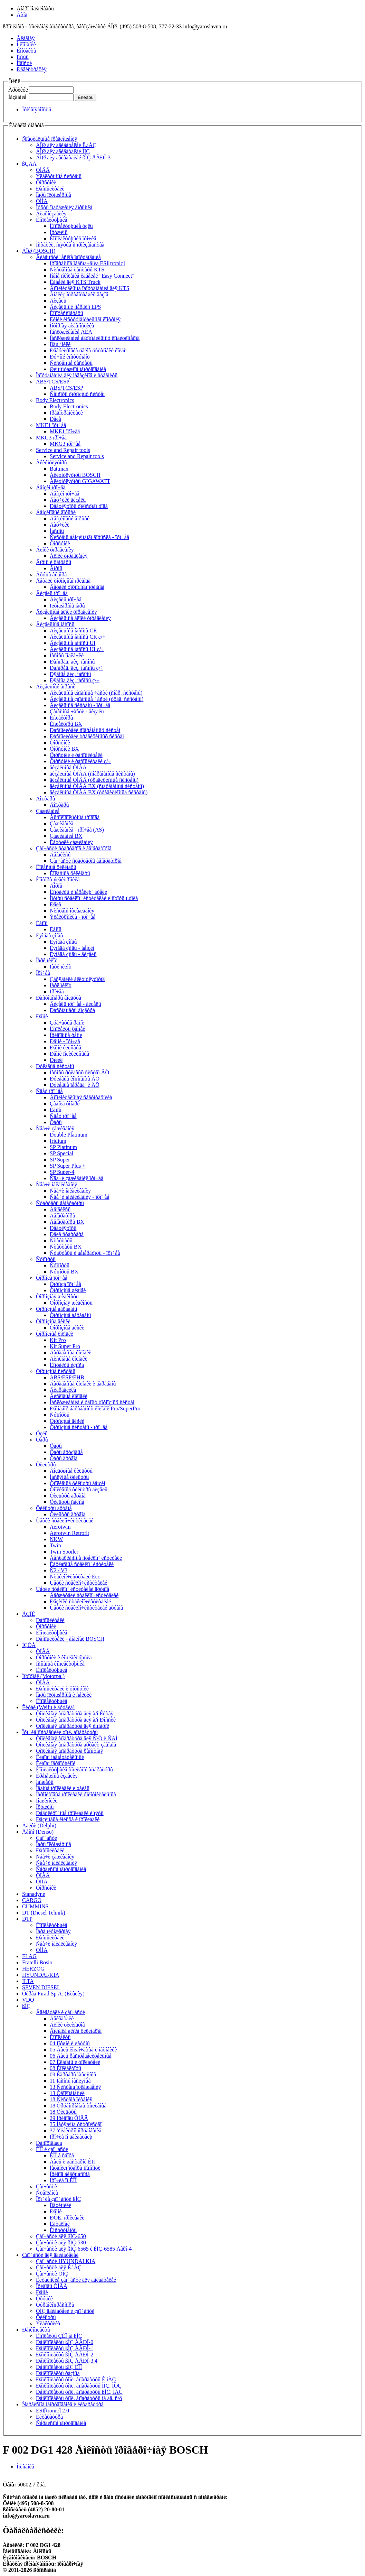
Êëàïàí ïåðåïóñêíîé (55, 1763)
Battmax (59, 469)
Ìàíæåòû (45, 1782)
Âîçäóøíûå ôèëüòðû (71, 1471)
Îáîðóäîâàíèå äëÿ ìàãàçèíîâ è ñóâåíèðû (76, 375)
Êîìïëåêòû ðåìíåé (67, 1029)
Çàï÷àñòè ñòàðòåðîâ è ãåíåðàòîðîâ (74, 848)
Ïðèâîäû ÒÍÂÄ (51, 2286)
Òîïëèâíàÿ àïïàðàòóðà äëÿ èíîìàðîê (72, 1726)
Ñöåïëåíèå (47, 2193)
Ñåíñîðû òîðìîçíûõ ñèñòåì (77, 394)
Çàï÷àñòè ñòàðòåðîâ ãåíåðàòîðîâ (86, 861)
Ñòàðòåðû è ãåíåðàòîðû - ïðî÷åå (85, 1253)
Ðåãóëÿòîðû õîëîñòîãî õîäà (79, 506)
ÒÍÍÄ (42, 201)
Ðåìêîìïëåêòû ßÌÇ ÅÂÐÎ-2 (64, 2354)
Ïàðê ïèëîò (47, 960)
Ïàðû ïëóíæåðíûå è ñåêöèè (64, 1695)
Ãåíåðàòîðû (62, 1215)
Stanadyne (33, 1894)
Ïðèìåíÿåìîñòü (36, 109)
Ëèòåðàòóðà (49, 2417)
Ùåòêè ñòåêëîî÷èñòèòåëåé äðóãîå (72, 1589)
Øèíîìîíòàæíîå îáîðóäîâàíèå (78, 369)
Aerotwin (60, 1527)
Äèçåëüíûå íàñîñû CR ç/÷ (77, 637)
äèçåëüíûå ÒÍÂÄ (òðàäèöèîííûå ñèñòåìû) (94, 780)
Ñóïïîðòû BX (64, 1272)
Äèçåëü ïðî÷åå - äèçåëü (75, 1004)
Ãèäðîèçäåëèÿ (51, 213)
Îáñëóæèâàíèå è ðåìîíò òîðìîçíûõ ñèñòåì (92, 1402)
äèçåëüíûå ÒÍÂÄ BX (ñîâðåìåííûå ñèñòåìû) (97, 786)
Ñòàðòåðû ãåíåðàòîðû (60, 1203)
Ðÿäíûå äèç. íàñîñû (70, 674)
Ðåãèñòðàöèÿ (32, 69)
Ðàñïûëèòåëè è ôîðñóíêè (62, 1689)
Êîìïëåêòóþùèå (51, 220)
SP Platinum (63, 1147)
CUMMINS (35, 1906)
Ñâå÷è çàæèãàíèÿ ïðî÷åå (76, 1178)
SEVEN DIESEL (41, 1987)
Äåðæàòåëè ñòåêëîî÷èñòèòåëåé (84, 1595)
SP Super (60, 1159)
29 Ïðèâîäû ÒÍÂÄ (69, 2118)
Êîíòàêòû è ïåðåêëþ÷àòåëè (78, 892)
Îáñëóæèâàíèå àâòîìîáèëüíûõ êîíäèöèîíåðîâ (95, 338)
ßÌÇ (26, 2006)
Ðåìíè (42, 1016)
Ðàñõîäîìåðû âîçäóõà (58, 998)
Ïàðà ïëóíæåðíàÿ (53, 1931)
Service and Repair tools (63, 450)
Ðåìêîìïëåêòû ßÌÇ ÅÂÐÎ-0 (64, 2342)
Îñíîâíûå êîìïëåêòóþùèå (60, 1664)
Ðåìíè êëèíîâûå (65, 1047)
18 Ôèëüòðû (63, 2112)
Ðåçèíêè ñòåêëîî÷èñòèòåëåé (80, 1601)
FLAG (29, 1956)
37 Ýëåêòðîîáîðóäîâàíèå (76, 2130)
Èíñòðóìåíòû (63, 2230)
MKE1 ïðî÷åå (51, 425)
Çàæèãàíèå (47, 811)
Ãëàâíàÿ (26, 38)
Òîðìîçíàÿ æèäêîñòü (57, 1296)
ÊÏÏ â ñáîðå (62, 2155)
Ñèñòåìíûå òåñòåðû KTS (77, 269)
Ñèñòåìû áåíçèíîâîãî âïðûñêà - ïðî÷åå (89, 537)
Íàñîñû (57, 531)
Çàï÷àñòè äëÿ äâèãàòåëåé (50, 2255)
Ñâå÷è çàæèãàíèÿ (55, 1128)
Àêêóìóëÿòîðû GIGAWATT (80, 481)
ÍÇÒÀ (29, 1645)
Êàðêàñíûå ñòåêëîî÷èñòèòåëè (82, 1564)
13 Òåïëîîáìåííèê (67, 2093)
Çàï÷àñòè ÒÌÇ (52, 2274)
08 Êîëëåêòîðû (65, 2068)
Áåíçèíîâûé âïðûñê (56, 512)
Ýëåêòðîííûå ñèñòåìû (58, 176)
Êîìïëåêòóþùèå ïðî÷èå (73, 238)
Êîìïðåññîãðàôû (66, 313)
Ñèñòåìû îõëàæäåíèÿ (72, 911)
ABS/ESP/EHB (67, 1377)
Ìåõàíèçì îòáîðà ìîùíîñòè (75, 2168)
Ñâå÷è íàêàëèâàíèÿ (56, 1184)
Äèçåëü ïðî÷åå (52, 593)
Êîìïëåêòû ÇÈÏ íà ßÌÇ (59, 2336)
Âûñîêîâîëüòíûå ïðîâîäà (74, 817)
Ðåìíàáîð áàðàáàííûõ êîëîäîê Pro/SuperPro (95, 1408)
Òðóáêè (44, 2298)
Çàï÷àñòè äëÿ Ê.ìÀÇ (58, 2267)
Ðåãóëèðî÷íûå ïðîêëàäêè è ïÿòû (70, 1813)
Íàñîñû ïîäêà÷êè (67, 655)
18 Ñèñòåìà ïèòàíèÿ (71, 2099)
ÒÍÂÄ (43, 170)
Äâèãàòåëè (62, 2018)
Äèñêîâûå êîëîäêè (68, 1359)
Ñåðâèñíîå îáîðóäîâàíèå (61, 1869)
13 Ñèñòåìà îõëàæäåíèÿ (75, 2087)
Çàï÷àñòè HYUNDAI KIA (65, 2261)
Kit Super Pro (65, 1346)
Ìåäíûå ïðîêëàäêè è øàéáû (62, 1788)
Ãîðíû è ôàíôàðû (53, 562)
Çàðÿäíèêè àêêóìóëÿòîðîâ (77, 979)
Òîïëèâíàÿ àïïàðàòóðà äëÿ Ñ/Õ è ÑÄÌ (76, 1738)
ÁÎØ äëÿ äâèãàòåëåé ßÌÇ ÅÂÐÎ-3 (73, 157)
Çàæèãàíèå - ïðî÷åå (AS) (77, 830)
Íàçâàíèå (17, 97)
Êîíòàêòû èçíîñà (67, 1365)
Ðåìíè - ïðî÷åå (65, 1041)
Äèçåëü (58, 301)
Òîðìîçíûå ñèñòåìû (55, 1371)
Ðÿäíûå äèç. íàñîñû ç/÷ (74, 680)
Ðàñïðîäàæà (49, 2143)
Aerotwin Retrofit (69, 1533)
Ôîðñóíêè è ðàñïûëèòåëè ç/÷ (80, 761)
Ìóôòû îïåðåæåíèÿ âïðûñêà (64, 207)
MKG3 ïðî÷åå (51, 438)
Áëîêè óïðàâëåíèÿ (55, 550)
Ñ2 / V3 (58, 1570)
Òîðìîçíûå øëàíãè (68, 1290)
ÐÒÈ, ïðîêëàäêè (67, 2218)
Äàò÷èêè (59, 525)
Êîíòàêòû (26, 51)
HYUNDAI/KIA (40, 1975)
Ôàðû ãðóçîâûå (66, 1452)
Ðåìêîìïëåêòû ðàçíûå (58, 2373)
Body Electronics (55, 400)
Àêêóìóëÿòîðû (51, 462)
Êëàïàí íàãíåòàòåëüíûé (60, 1757)
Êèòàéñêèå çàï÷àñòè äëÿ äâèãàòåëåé (76, 2280)
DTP (27, 1919)
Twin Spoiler (64, 1552)
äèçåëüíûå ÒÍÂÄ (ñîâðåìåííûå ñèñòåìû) (92, 774)
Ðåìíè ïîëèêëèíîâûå (69, 1054)
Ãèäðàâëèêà (63, 1390)
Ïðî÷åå (43, 973)
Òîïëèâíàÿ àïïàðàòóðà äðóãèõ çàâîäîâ (76, 1745)
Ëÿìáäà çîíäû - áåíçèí (72, 948)
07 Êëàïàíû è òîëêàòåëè (75, 2062)
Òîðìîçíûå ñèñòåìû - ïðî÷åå (78, 1427)
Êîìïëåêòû (60, 2037)
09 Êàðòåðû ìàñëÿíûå (73, 2074)
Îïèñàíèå (25, 2467)
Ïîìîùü (23, 57)
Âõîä (22, 15)
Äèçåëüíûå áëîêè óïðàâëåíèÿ (66, 612)
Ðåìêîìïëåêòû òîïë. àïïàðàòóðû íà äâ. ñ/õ (79, 2398)
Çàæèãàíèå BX (66, 836)
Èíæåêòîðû (61, 718)
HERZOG (33, 1969)
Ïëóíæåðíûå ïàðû (67, 606)
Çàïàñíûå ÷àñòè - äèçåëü (77, 711)
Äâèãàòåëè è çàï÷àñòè (60, 2012)
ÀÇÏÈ (28, 1614)
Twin (55, 1545)
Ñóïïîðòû (46, 1259)
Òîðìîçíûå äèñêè (53, 1321)
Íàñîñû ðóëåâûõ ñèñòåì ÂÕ (79, 1072)
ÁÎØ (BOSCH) (38, 251)
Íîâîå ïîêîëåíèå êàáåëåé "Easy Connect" (92, 276)
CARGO (31, 1900)
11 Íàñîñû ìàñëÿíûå (70, 2081)
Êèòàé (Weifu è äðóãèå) (48, 1707)
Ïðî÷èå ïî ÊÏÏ (63, 2180)
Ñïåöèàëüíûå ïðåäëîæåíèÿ (49, 139)
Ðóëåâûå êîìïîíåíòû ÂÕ (74, 1079)
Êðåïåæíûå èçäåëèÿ (57, 1776)
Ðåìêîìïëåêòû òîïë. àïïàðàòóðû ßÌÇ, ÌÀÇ (79, 2392)
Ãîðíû (56, 568)
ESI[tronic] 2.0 (52, 2410)
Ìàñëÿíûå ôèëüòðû (69, 1477)
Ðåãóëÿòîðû (63, 1228)
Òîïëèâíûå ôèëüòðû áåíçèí (77, 1483)
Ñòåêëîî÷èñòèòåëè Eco (75, 1576)
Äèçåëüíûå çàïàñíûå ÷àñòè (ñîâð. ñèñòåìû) (96, 693)
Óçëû (42, 1433)
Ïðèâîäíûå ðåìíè (66, 1035)
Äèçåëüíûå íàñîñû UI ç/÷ (77, 649)
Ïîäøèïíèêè (46, 1801)
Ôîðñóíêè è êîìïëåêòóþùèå (64, 1657)
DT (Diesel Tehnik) (43, 1913)
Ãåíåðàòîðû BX (67, 1222)
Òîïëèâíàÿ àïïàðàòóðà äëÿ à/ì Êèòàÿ (75, 1713)
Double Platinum (68, 1135)
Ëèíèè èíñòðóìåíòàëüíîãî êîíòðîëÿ (85, 319)
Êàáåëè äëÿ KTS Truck (75, 282)
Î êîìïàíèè (26, 44)
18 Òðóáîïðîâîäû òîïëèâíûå (78, 2106)
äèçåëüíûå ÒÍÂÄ (68, 767)
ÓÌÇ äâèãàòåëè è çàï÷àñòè (65, 2311)
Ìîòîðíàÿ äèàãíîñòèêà (72, 325)
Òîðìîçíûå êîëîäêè (54, 1334)
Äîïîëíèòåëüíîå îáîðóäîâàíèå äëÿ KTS (89, 288)
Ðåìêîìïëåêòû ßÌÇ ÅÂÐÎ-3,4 (66, 2361)
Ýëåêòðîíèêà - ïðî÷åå (72, 917)
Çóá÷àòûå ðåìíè (67, 1023)
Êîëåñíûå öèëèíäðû (56, 867)
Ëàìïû (42, 923)
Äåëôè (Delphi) (39, 1825)
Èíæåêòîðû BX (66, 724)
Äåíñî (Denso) (38, 1832)
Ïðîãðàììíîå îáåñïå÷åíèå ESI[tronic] (87, 263)
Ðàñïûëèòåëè (50, 189)
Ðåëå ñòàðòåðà (67, 1234)
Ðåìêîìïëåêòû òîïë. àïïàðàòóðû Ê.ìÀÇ (76, 2379)
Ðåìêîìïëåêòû (36, 2330)
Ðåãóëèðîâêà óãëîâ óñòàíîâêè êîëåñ (88, 350)
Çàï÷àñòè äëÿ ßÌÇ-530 (61, 2242)
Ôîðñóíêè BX (64, 749)
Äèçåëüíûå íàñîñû (55, 624)
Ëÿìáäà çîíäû (49, 935)
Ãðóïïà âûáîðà (51, 574)
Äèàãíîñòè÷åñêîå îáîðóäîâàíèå (68, 257)
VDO (28, 2000)
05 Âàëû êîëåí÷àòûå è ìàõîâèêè (83, 2050)
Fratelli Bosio (37, 1962)
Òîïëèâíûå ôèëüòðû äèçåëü (78, 1489)
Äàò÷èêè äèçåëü (68, 500)
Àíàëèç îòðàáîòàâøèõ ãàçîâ (79, 294)
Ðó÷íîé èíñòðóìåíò (70, 357)
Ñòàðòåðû (61, 1240)
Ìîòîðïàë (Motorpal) (43, 1676)
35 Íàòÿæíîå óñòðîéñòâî (76, 2124)
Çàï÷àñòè (46, 1838)
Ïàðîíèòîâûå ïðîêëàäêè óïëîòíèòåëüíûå (76, 1794)
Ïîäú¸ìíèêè (60, 344)
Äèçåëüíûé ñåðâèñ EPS (75, 307)
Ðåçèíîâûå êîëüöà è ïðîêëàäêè (67, 1819)
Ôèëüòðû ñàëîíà (67, 1502)
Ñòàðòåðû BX (65, 1247)
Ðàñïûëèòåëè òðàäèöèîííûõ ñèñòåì (87, 736)
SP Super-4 (62, 1172)
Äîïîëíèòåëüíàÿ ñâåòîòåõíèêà (81, 1097)
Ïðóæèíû (59, 232)
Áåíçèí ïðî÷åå (51, 487)
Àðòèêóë (18, 90)
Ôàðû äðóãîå (63, 1458)
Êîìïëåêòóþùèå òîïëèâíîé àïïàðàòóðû (74, 1769)
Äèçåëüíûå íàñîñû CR (73, 630)
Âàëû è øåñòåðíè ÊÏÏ (72, 2162)
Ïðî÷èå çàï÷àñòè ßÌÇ (58, 2199)
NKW (56, 1539)
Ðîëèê (56, 1060)
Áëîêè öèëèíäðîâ (67, 2025)
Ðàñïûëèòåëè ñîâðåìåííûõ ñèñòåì (85, 730)
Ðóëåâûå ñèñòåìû (55, 1066)
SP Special (61, 1153)
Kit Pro (58, 1340)
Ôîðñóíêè (46, 182)
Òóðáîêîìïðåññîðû (55, 2305)
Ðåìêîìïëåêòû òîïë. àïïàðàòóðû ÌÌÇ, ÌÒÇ (79, 2386)
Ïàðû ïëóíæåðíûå (53, 195)
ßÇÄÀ (29, 164)
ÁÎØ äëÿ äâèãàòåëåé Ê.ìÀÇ (66, 145)
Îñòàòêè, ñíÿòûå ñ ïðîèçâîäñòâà (70, 245)
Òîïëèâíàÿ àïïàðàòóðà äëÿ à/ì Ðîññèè (76, 1720)
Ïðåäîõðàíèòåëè (66, 413)
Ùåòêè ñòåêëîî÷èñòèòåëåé (64, 1520)
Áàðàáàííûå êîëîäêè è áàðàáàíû (83, 1384)
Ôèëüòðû (46, 1464)
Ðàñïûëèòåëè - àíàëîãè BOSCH (70, 1639)
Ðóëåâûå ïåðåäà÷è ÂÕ (74, 1085)
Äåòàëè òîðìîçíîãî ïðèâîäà (63, 581)
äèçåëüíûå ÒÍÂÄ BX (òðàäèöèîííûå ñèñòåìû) (98, 792)
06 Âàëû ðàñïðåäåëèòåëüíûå (81, 2056)
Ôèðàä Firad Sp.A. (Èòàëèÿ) (53, 1993)
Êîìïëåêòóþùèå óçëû (71, 226)
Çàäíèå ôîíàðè (65, 1103)
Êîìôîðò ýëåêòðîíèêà (58, 879)
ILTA (28, 1981)
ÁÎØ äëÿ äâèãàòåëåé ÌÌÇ (63, 151)
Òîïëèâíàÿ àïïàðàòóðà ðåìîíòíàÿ (69, 1751)
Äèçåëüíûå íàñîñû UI (72, 643)
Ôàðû (56, 1122)
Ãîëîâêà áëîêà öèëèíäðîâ (76, 2031)
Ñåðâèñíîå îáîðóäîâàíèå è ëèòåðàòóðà (63, 2404)
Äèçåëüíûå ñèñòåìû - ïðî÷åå (80, 705)
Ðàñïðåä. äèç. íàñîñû (72, 662)
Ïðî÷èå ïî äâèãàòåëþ (71, 2137)
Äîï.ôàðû (45, 798)
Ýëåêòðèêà (48, 2323)
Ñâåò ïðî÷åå (49, 1091)
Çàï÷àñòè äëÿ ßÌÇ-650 (61, 2236)
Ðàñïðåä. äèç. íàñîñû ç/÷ (76, 668)
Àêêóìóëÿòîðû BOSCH (75, 475)
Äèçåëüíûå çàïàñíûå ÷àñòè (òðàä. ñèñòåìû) (96, 699)
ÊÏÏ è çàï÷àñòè (52, 2149)
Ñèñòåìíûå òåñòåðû (71, 363)
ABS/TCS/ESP (52, 381)
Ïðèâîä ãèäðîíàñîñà (70, 2174)
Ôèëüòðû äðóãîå (68, 1496)
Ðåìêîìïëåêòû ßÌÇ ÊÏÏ (59, 2367)
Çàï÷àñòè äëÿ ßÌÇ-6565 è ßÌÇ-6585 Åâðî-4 (84, 2249)
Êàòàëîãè (60, 2224)
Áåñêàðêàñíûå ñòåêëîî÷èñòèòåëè (86, 1558)
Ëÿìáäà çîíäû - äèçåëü (73, 954)
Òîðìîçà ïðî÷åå (51, 1278)
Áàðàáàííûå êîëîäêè (70, 1352)
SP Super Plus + (67, 1166)
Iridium (58, 1141)
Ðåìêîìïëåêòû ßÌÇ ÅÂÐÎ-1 (64, 2348)
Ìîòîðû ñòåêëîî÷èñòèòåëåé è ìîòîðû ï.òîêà (94, 898)
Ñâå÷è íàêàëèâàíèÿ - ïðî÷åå (79, 1197)
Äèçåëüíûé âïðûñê (55, 686)
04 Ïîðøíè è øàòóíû (70, 2043)
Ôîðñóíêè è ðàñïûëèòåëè (76, 755)
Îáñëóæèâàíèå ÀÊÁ (71, 332)
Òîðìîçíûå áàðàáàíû (56, 1309)
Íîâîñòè (24, 63)
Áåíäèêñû (60, 855)
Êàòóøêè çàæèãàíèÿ (71, 842)
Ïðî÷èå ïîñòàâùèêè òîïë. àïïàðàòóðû (60, 1732)
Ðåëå (55, 419)
